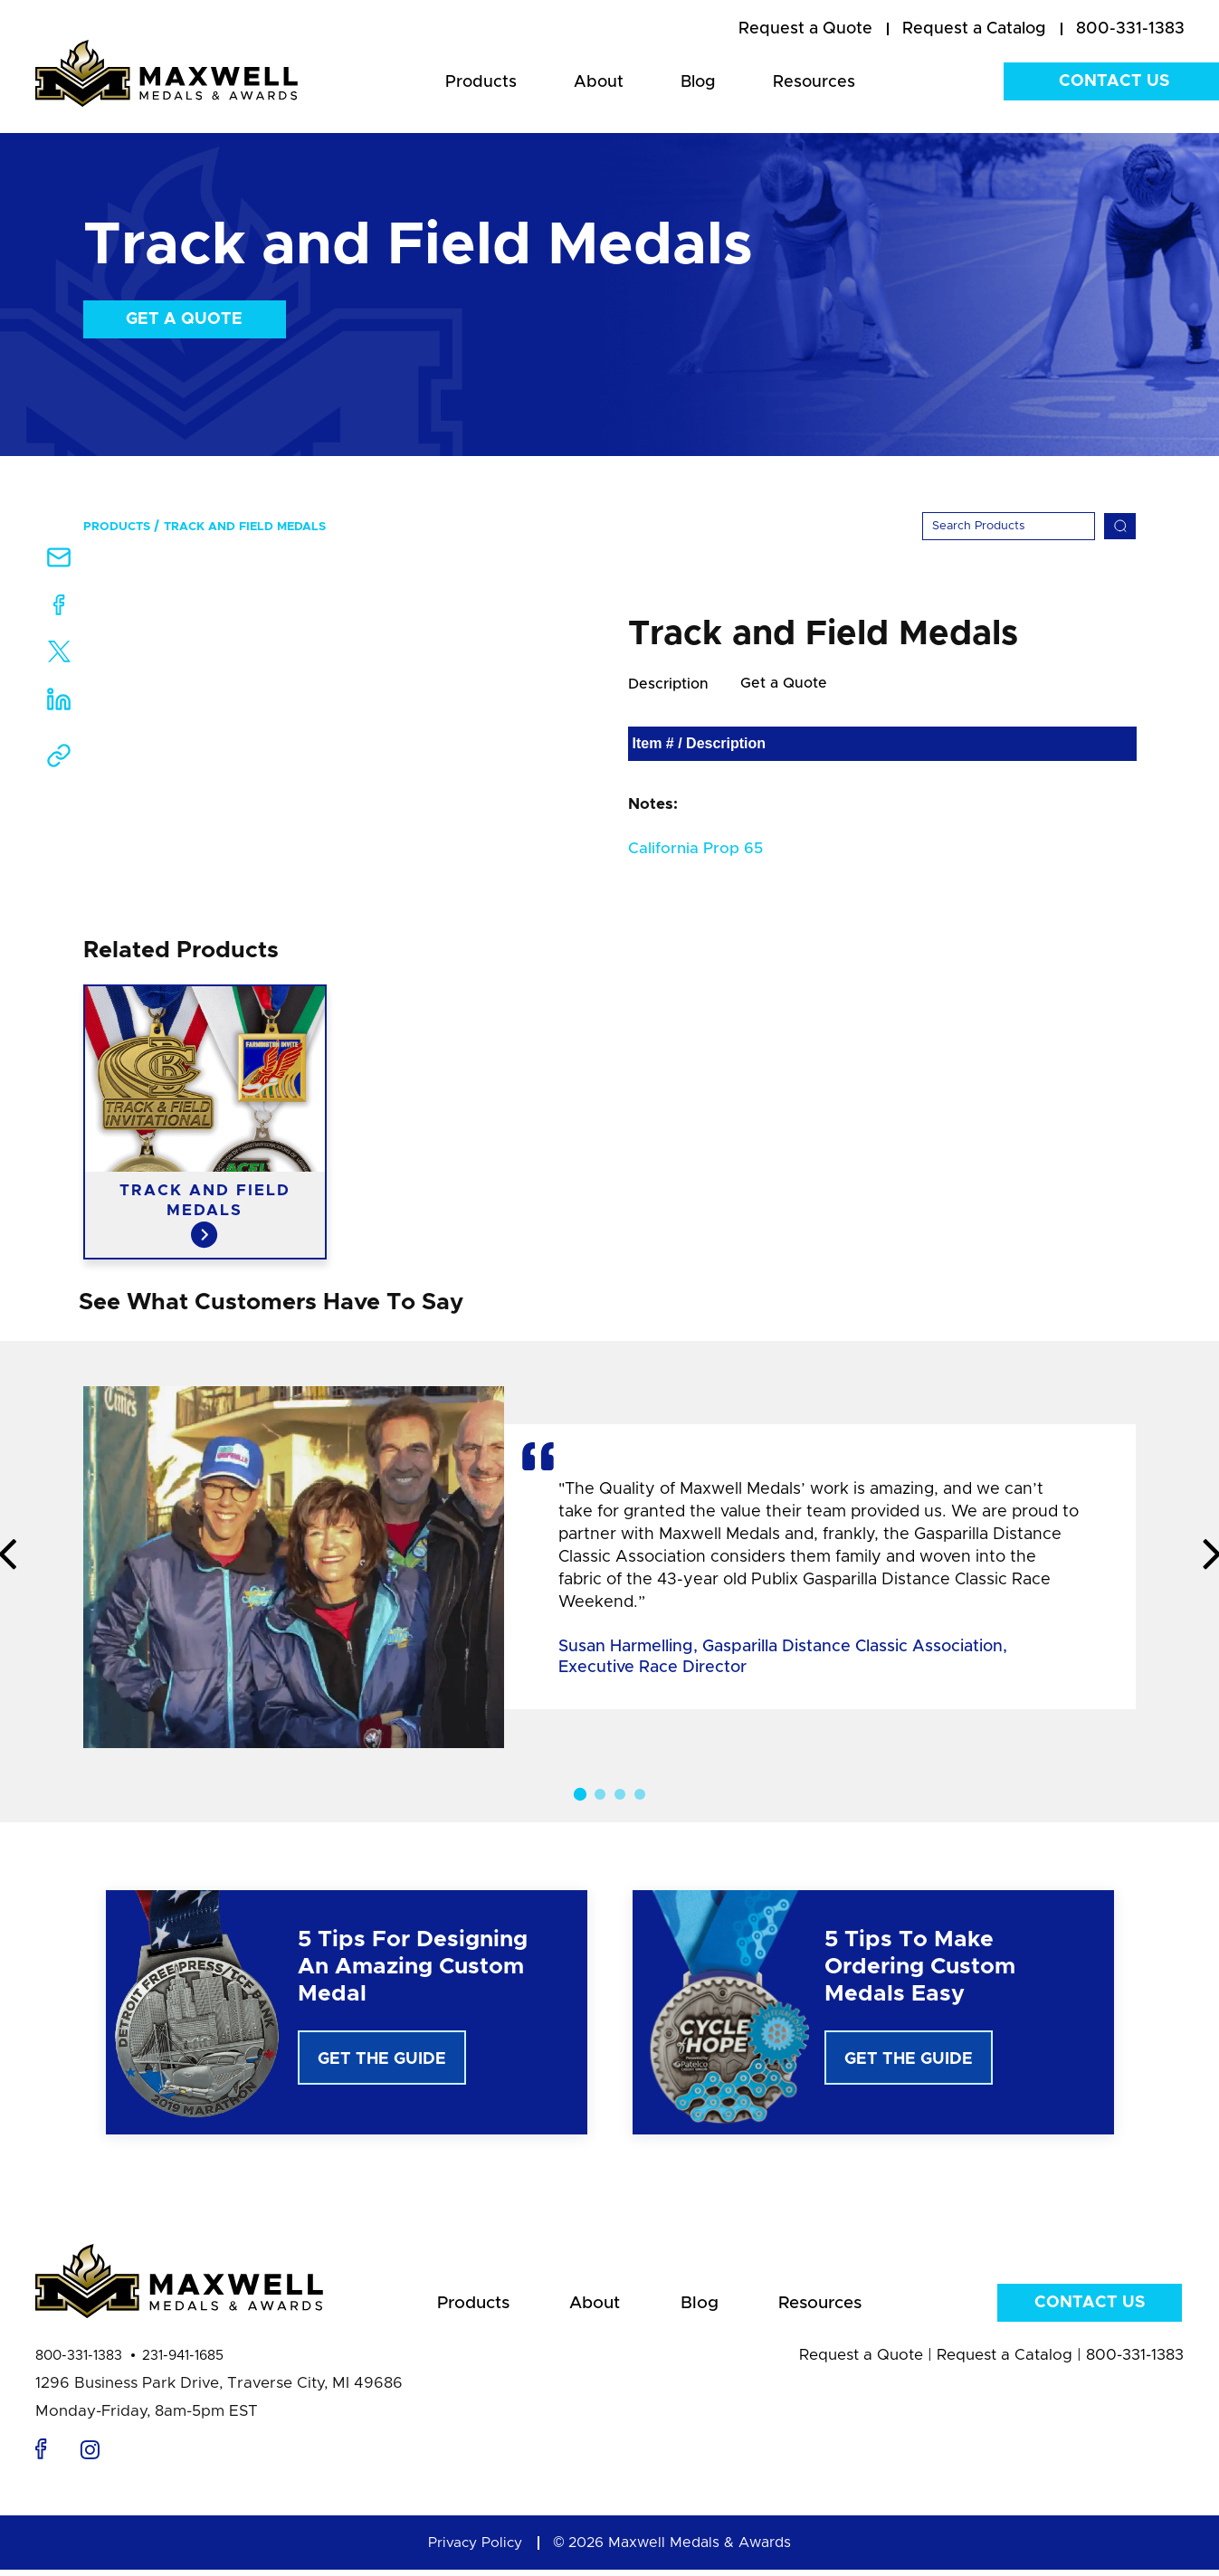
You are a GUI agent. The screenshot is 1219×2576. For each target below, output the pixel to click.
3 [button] (619, 1795)
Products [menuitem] (481, 82)
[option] (205, 1122)
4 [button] (639, 1795)
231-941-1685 (183, 2362)
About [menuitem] (599, 82)
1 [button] (579, 1795)
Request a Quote (861, 2361)
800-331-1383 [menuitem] (1130, 29)
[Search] (1008, 526)
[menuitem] (805, 30)
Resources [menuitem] (814, 82)
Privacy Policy (475, 2549)
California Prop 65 (695, 849)
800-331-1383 (78, 2362)
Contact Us (1089, 2307)
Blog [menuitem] (698, 82)
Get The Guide (382, 2060)
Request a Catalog (1004, 2361)
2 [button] (600, 1795)
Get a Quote (184, 319)
